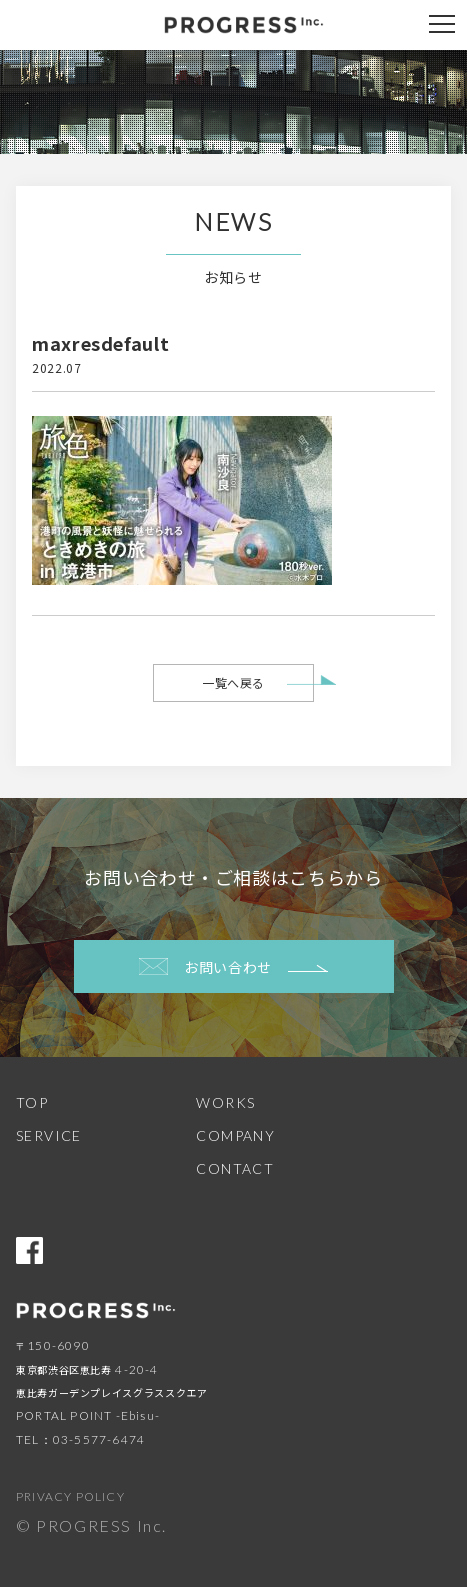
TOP (32, 1102)
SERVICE (49, 1135)
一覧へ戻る (233, 682)
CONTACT (235, 1168)
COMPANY (235, 1135)
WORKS (225, 1102)
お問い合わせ (233, 967)
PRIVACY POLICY (70, 1496)
